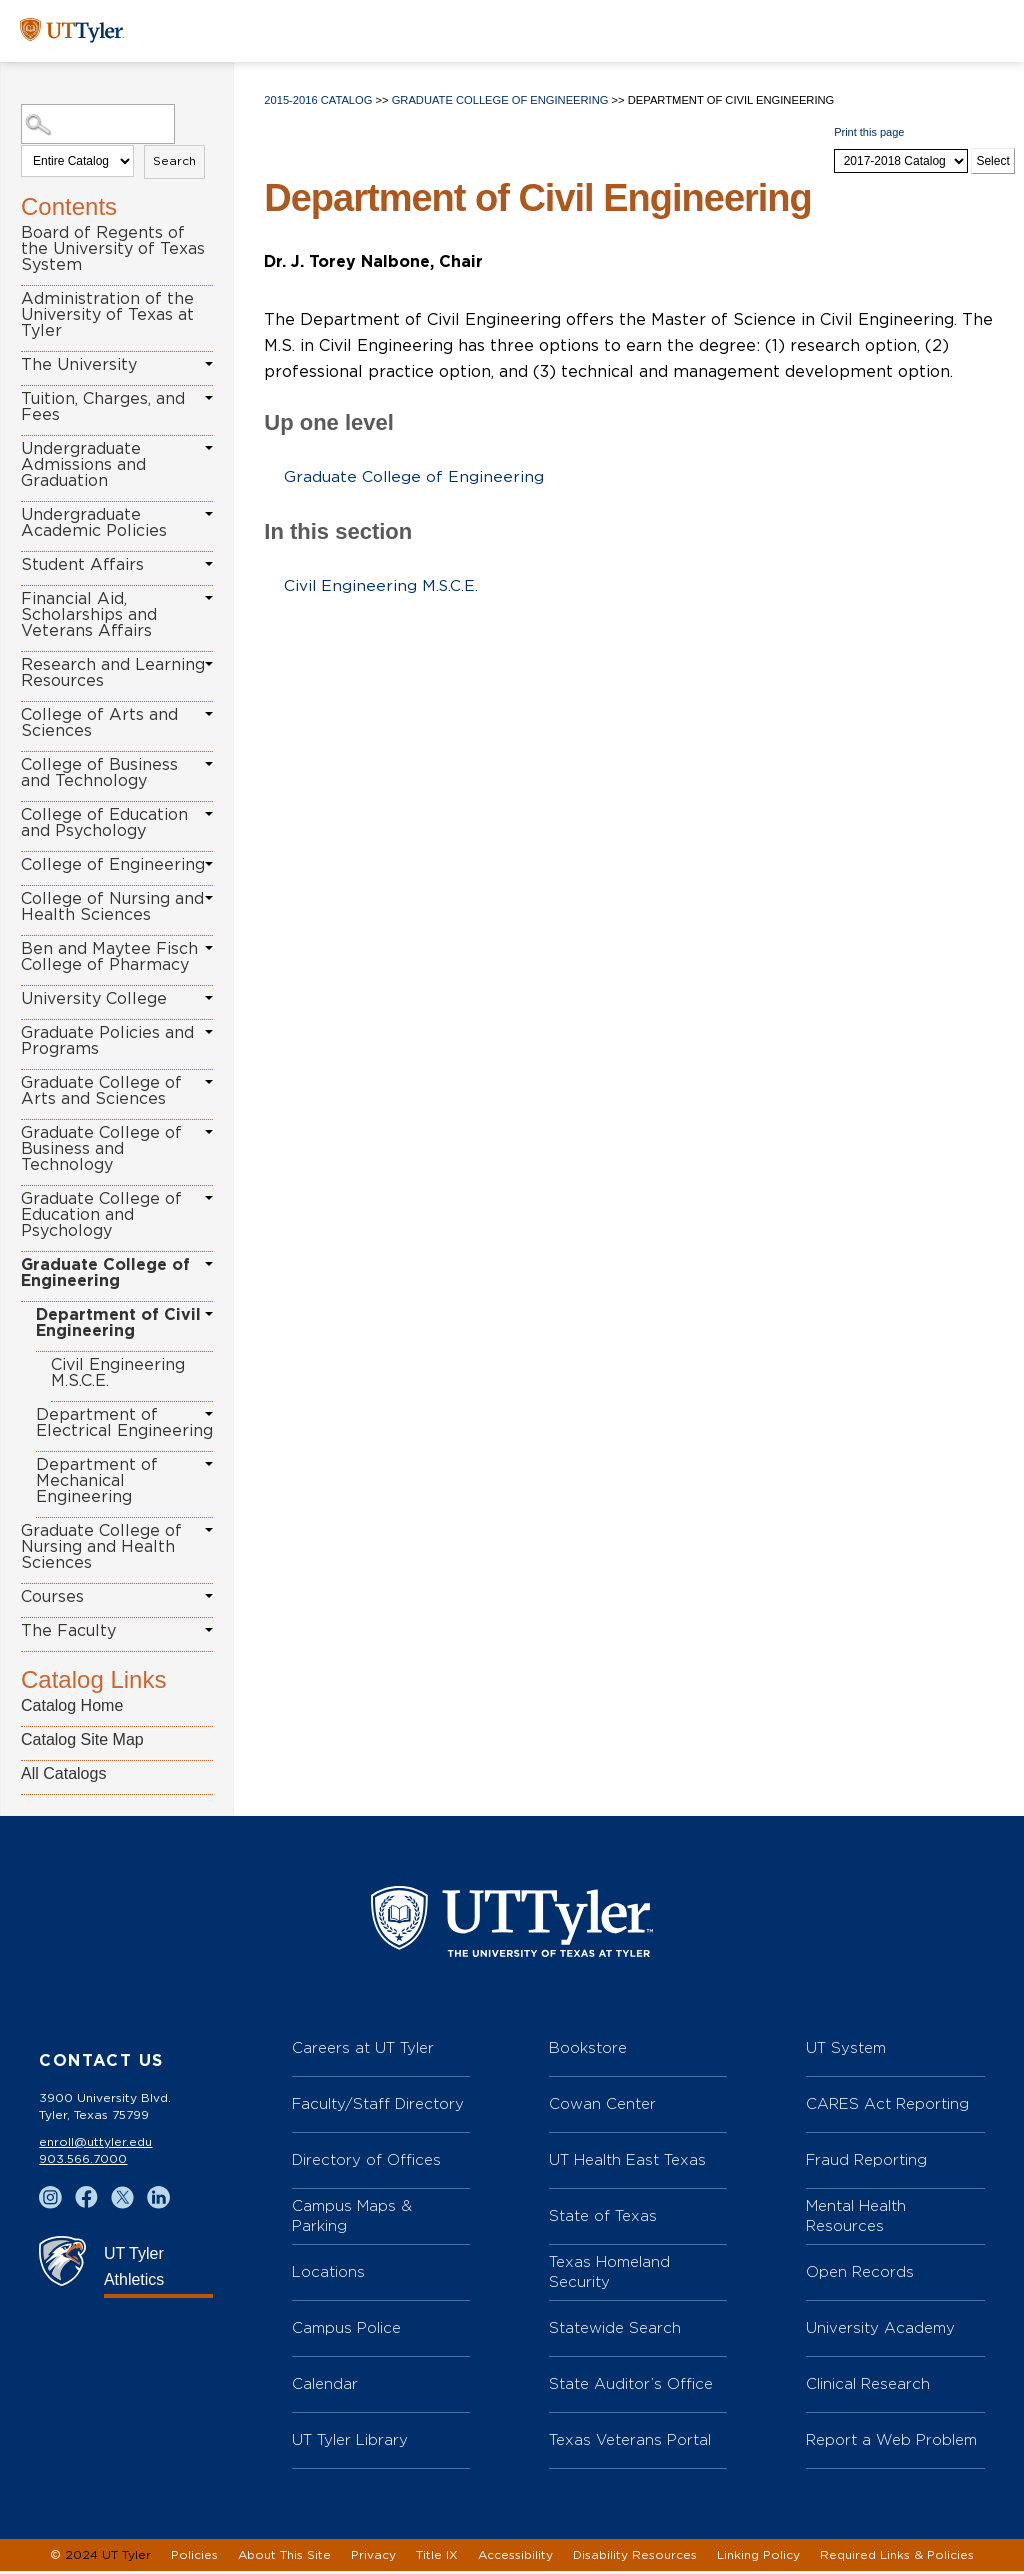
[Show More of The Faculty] (209, 1630)
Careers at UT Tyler (363, 2050)
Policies (194, 2558)
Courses (52, 1597)
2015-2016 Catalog (318, 100)
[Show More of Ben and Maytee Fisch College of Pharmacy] (209, 948)
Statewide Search (615, 2330)
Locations (328, 2274)
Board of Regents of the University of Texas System (113, 249)
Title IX (437, 2558)
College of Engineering (113, 865)
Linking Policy (758, 2558)
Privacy (373, 2558)
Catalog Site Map (82, 1739)
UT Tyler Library (350, 2442)
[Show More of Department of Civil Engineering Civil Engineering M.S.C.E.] (209, 1314)
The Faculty (68, 1631)
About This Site (284, 2558)
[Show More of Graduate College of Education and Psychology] (209, 1198)
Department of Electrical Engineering (124, 1423)
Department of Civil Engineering (118, 1323)
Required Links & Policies (897, 2558)
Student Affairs (82, 565)
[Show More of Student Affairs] (209, 564)
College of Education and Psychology (104, 823)
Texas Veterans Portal (630, 2442)
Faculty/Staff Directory (378, 2106)
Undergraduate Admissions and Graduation (83, 465)
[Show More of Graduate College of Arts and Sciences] (209, 1082)
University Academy (880, 2330)
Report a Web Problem (891, 2442)
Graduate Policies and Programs (107, 1041)
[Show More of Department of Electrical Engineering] (209, 1414)
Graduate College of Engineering (105, 1273)
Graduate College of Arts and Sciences (101, 1091)
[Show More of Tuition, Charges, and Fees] (209, 398)
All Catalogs (63, 1773)
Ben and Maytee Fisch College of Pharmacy (109, 957)
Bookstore (588, 2050)
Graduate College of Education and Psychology (101, 1215)
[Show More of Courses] (209, 1596)
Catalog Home (72, 1705)
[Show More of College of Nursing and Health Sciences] (209, 898)
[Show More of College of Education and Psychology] (209, 814)
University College (94, 999)
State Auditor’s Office (631, 2386)
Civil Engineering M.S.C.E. (118, 1373)
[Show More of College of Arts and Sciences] (209, 714)
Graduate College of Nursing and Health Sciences (101, 1547)
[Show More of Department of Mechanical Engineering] (209, 1464)
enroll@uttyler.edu (95, 2145)
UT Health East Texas (627, 2162)
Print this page (869, 132)
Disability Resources (635, 2558)
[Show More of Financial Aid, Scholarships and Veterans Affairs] (209, 598)
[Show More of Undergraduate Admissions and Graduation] (209, 448)
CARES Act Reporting (887, 2106)
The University (79, 365)
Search (174, 161)
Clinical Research (868, 2386)
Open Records (860, 2274)
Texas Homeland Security (609, 2274)
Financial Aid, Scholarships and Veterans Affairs (89, 615)
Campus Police (346, 2330)
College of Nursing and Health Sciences (112, 907)
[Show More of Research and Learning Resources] (209, 664)
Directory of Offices (366, 2162)
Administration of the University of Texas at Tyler (107, 315)
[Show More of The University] (209, 364)
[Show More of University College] (209, 998)
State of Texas (603, 2218)
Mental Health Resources (856, 2218)
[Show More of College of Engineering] (209, 864)
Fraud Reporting (866, 2162)
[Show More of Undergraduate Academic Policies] (209, 514)
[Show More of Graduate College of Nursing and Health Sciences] (209, 1530)
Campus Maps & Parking (352, 2218)
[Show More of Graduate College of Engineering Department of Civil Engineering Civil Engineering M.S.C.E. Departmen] (209, 1264)
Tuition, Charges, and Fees (103, 407)
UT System (846, 2050)
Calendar (325, 2386)
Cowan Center (602, 2106)
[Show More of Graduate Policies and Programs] (209, 1032)
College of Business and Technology (99, 773)
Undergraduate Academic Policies (94, 523)
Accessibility (515, 2558)
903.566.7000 (83, 2162)
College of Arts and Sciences (99, 723)
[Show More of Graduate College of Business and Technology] (209, 1132)
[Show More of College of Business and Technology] (209, 764)
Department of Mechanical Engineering (97, 1481)
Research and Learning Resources (113, 673)
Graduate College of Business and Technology (101, 1149)
